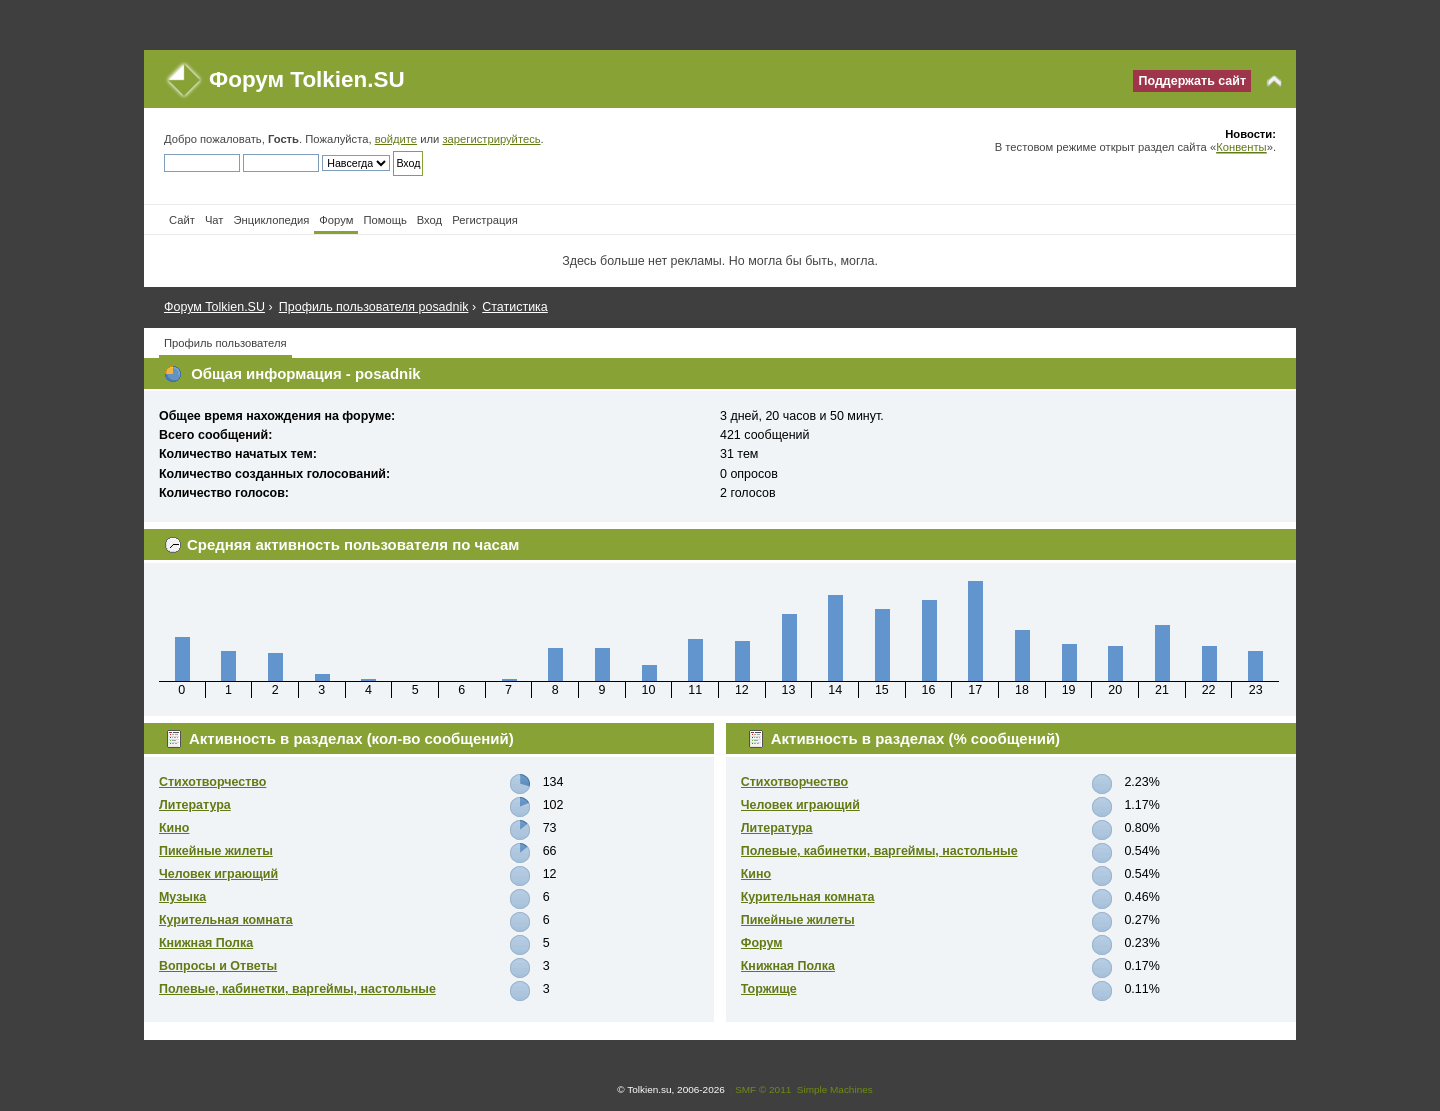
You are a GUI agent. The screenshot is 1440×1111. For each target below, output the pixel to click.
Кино (174, 828)
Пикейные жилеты (216, 851)
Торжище (769, 989)
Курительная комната (226, 920)
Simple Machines (835, 1089)
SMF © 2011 (763, 1089)
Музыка (182, 897)
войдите (396, 139)
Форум (762, 943)
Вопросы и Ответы (218, 966)
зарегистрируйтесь (491, 139)
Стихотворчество (212, 782)
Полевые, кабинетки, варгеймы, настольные (297, 989)
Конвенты (1241, 147)
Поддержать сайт (1192, 81)
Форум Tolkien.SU (307, 79)
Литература (195, 805)
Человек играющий (218, 874)
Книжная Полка (206, 943)
